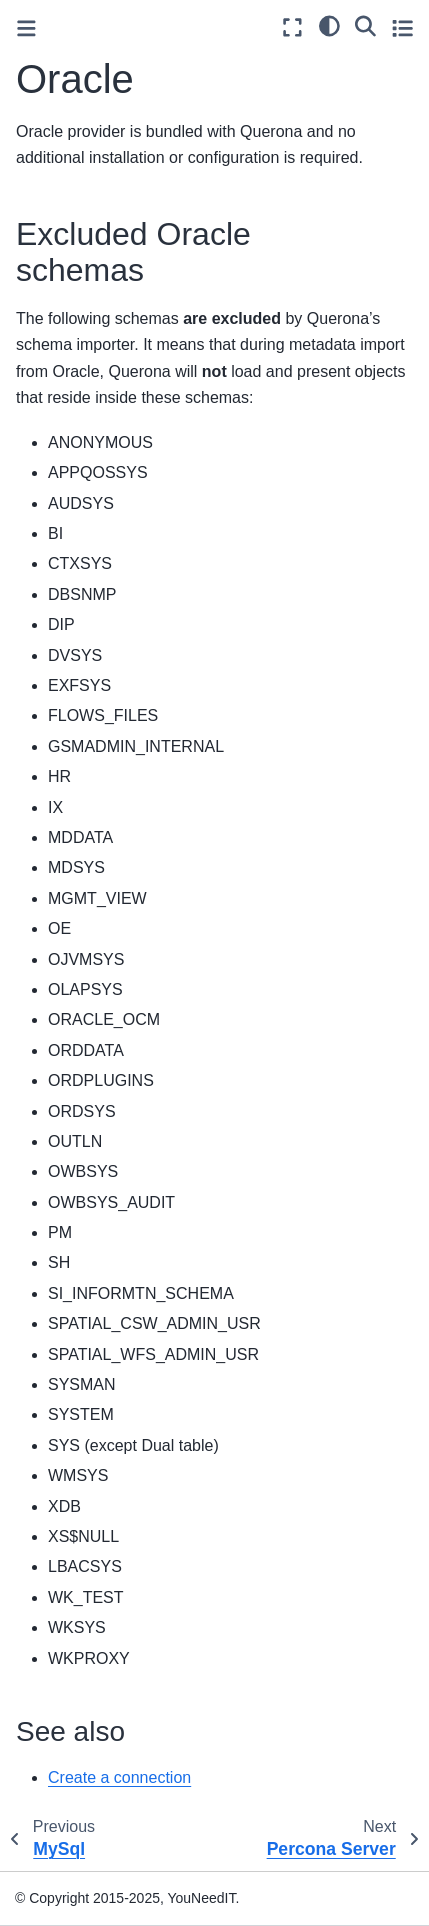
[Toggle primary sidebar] (26, 28)
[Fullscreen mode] (292, 27)
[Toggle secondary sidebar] (402, 27)
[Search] (365, 25)
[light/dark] (329, 25)
